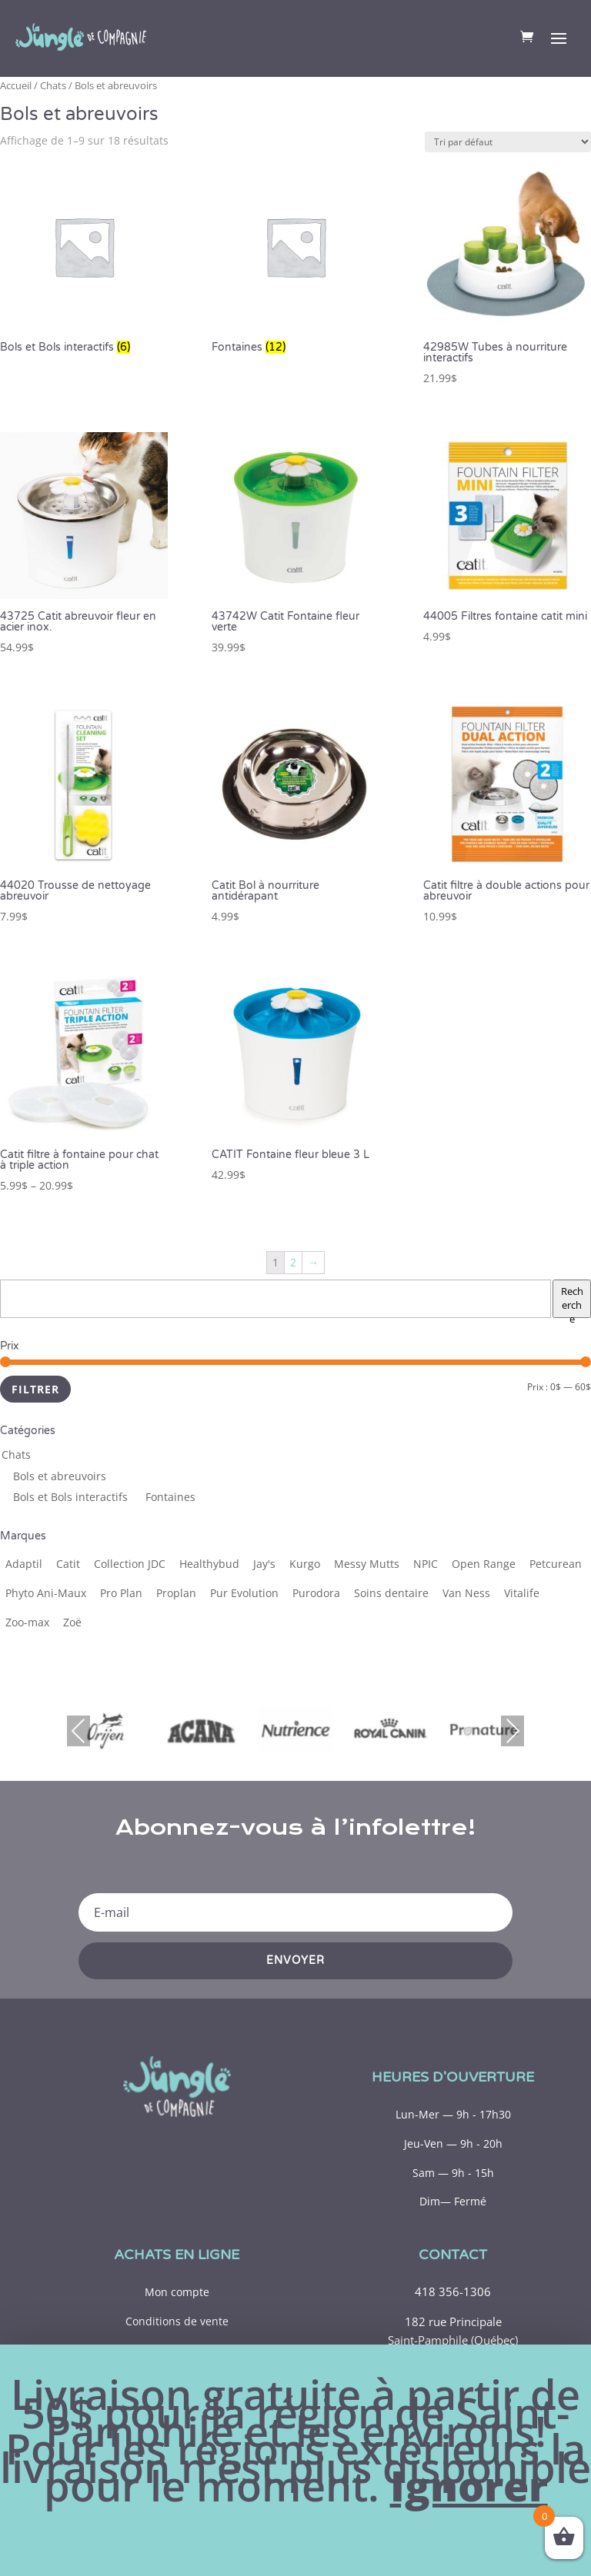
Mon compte (177, 2292)
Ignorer (469, 2486)
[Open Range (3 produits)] (483, 1564)
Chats (53, 85)
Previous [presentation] (78, 1730)
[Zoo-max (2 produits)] (27, 1622)
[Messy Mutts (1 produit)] (367, 1564)
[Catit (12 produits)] (68, 1564)
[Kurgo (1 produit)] (305, 1564)
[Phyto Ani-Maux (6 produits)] (46, 1593)
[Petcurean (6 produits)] (555, 1564)
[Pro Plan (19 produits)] (121, 1593)
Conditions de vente (177, 2321)
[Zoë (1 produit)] (72, 1622)
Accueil (16, 85)
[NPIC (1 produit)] (425, 1564)
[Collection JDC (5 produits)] (129, 1564)
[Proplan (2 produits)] (176, 1593)
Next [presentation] (512, 1730)
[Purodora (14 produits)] (316, 1593)
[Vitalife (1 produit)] (522, 1593)
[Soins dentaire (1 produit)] (391, 1593)
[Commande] (508, 141)
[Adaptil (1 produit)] (24, 1564)
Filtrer (35, 1389)
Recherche (572, 1301)
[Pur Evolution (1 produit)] (244, 1593)
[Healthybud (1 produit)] (209, 1564)
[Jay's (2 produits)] (264, 1564)
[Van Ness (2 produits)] (466, 1593)
